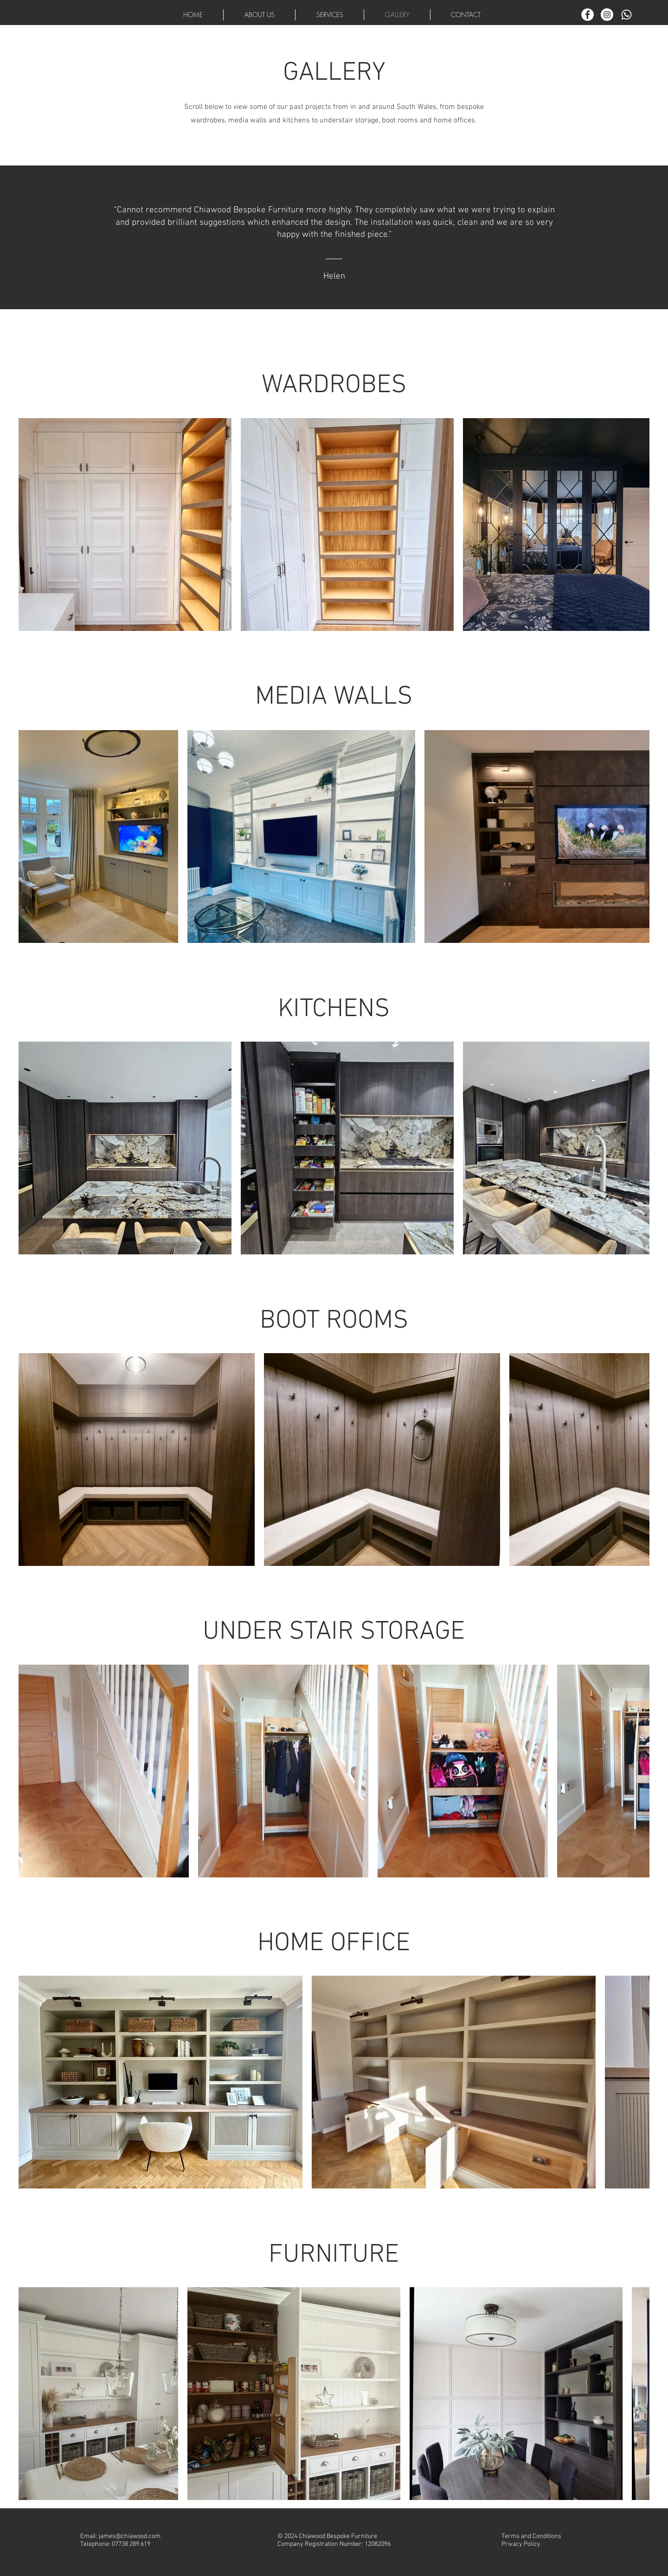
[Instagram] (607, 14)
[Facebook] (587, 14)
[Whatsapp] (626, 14)
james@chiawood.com (130, 2536)
